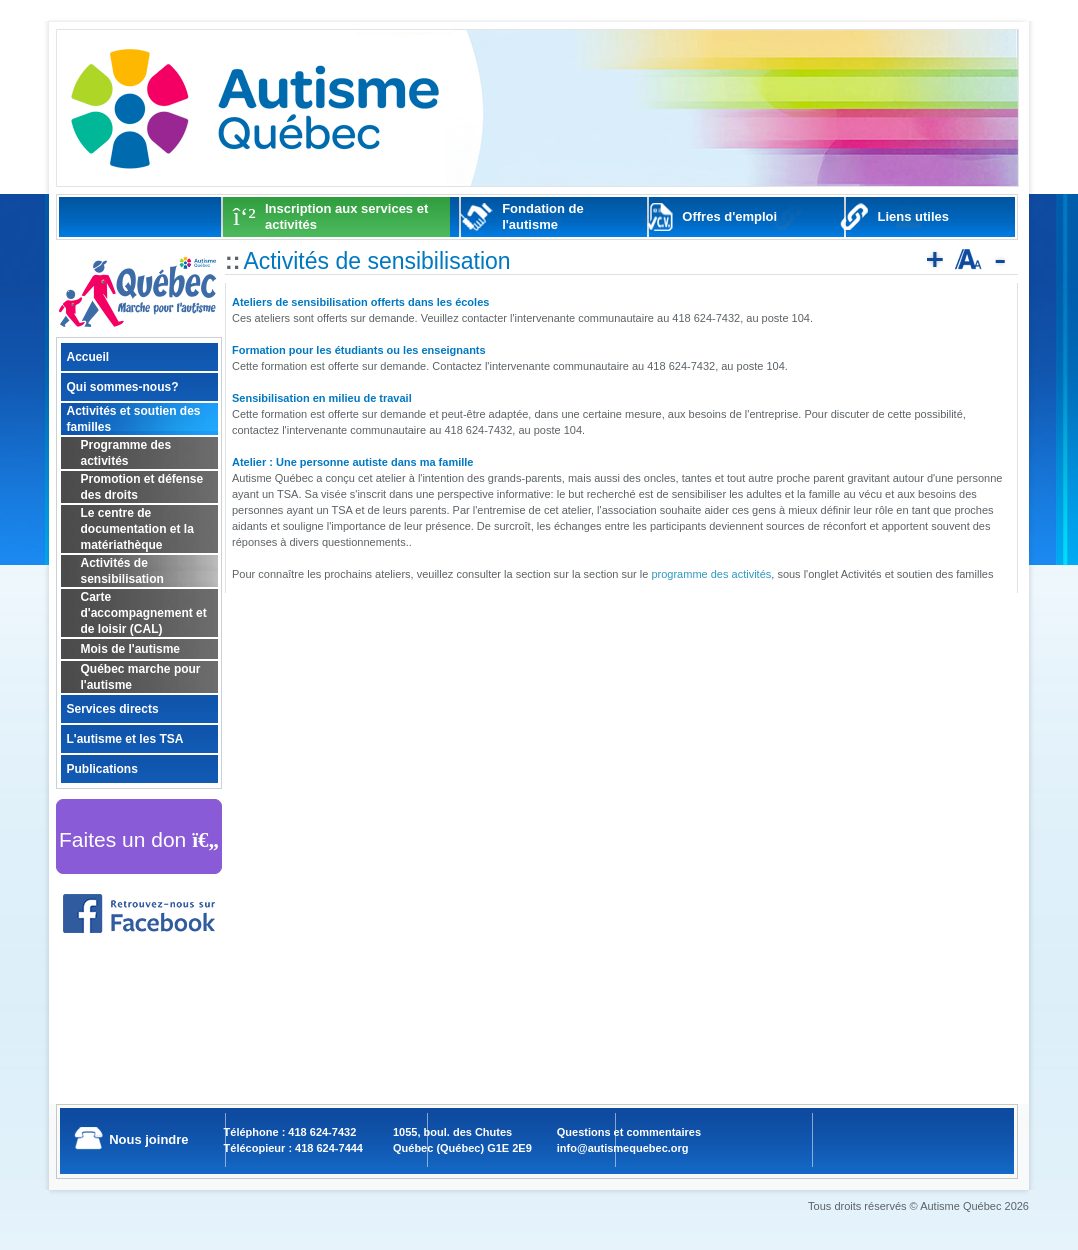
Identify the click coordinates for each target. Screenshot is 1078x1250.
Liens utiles (914, 216)
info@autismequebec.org (623, 1148)
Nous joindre (148, 1139)
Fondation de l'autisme (543, 216)
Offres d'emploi (729, 216)
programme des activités (711, 574)
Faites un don (139, 839)
